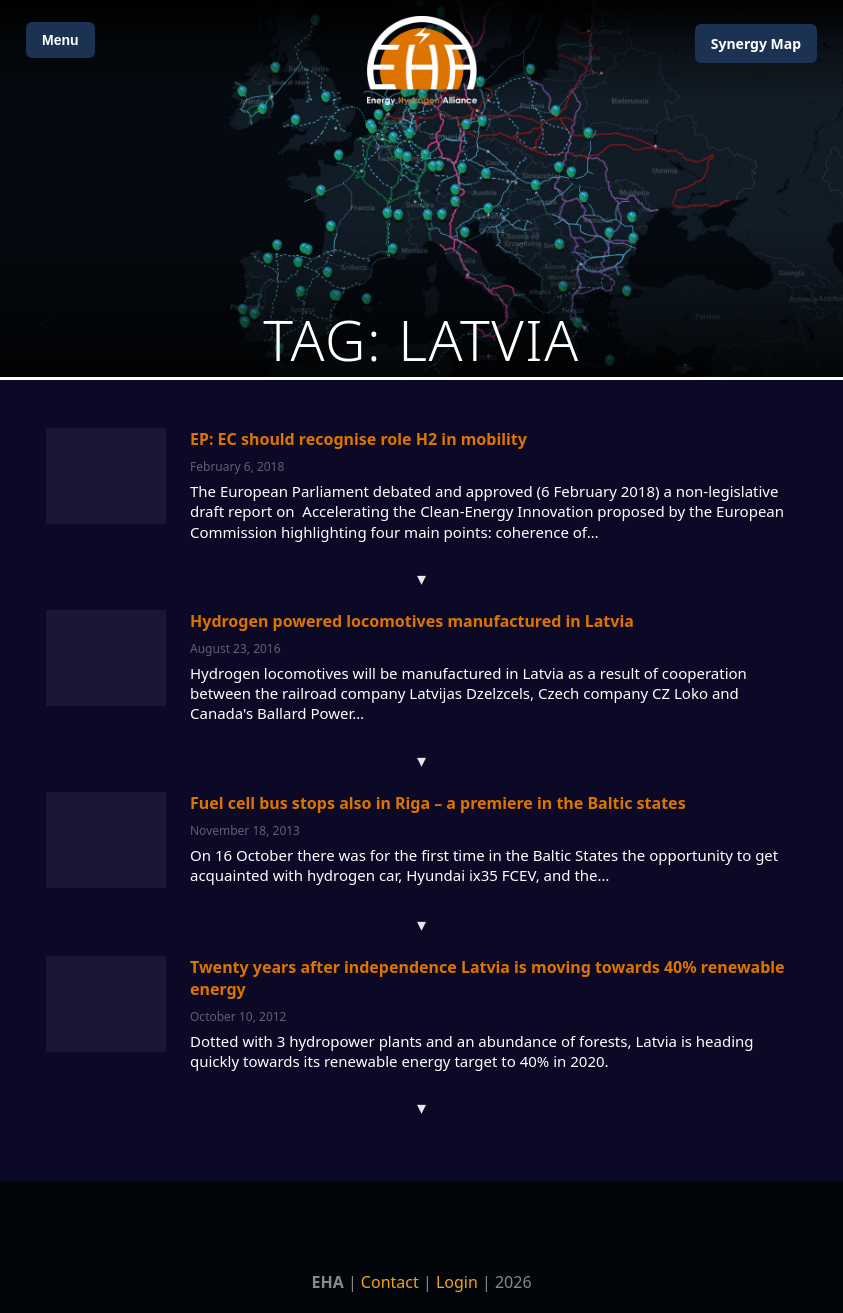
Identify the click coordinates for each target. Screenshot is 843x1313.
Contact (390, 1282)
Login (457, 1282)
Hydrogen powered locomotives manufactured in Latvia (412, 621)
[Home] (422, 60)
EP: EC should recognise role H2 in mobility (358, 439)
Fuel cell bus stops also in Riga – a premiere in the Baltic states (438, 803)
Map (756, 43)
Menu (60, 40)
